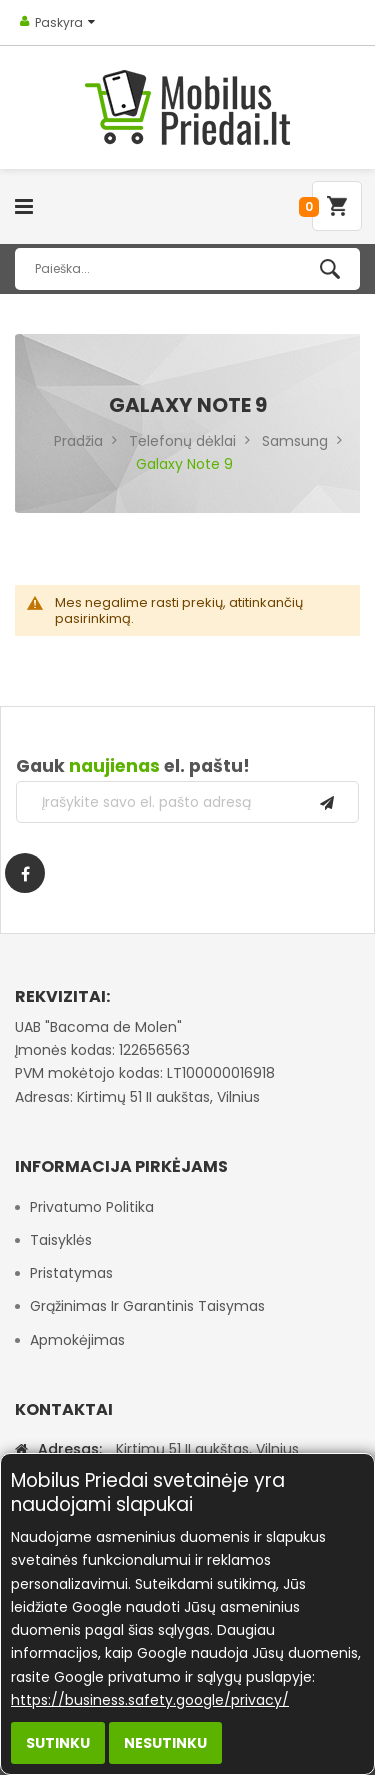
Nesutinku (165, 1743)
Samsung (295, 441)
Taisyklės (61, 1240)
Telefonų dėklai (182, 441)
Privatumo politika (92, 1207)
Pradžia (78, 441)
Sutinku (58, 1743)
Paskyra (59, 22)
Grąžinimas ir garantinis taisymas (147, 1306)
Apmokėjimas (77, 1340)
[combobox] (187, 269)
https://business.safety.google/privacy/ (150, 1700)
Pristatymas (71, 1273)
